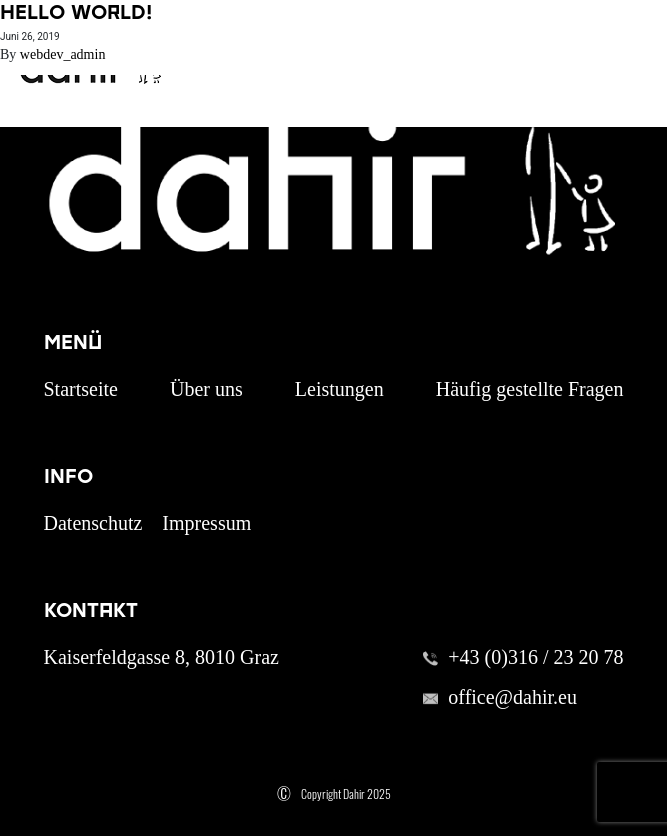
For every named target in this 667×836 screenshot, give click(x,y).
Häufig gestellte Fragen (530, 389)
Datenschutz (93, 523)
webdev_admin (63, 54)
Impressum (206, 523)
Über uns (206, 389)
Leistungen (339, 389)
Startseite (81, 389)
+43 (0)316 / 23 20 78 (535, 657)
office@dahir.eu (512, 697)
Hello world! (76, 12)
